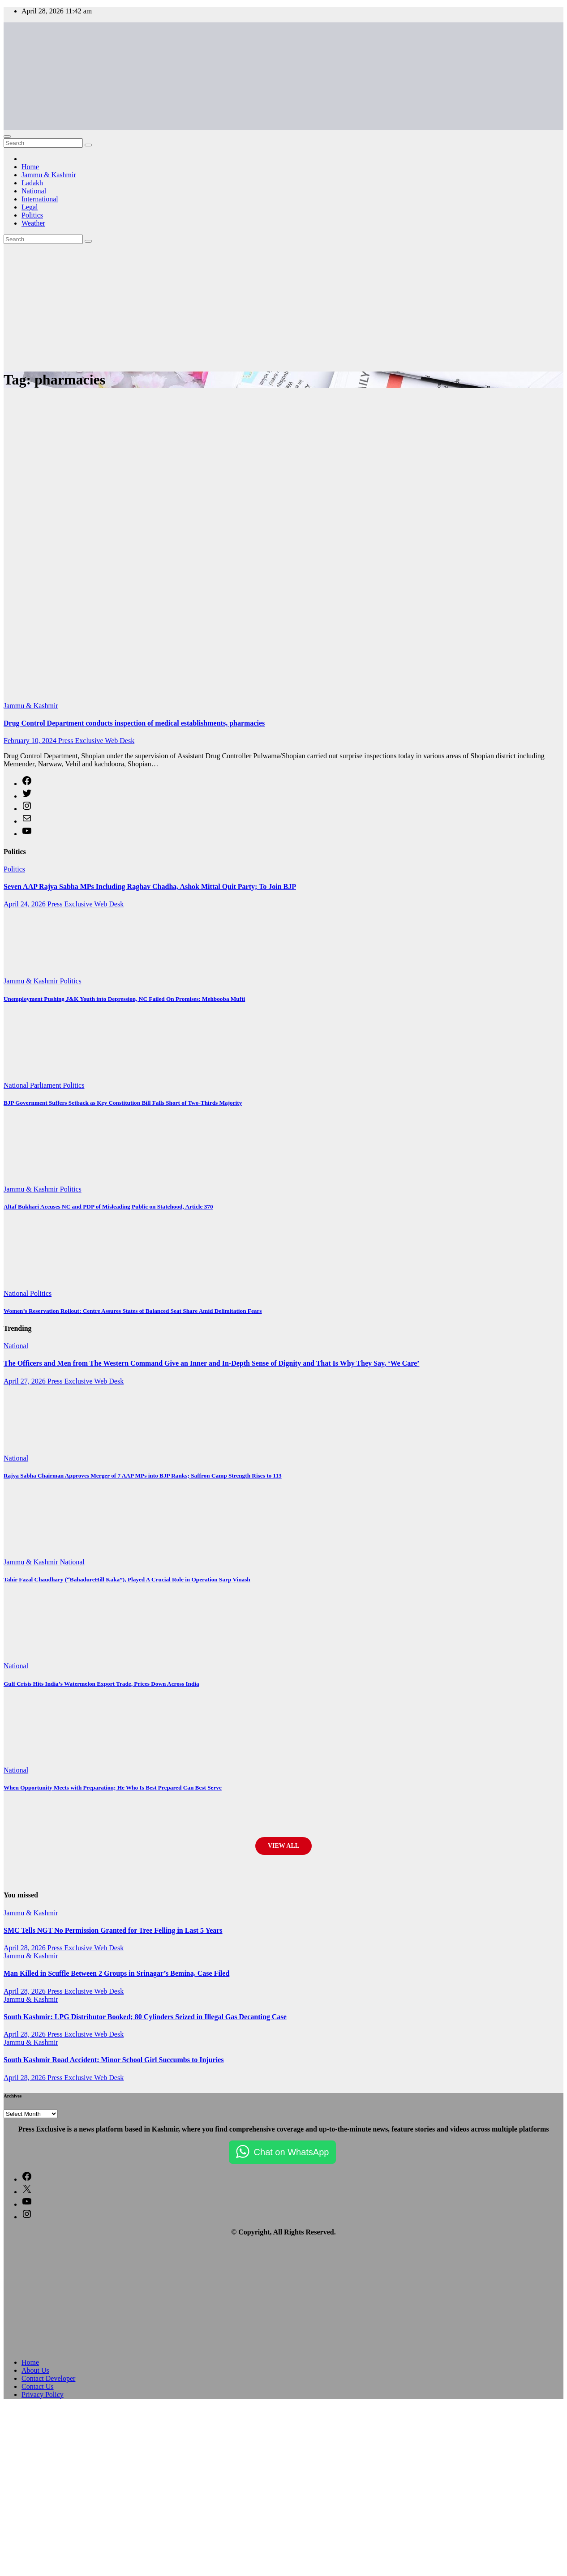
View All (283, 1845)
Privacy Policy (42, 2394)
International (39, 199)
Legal (29, 207)
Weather (33, 223)
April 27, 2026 (25, 1381)
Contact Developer (48, 2378)
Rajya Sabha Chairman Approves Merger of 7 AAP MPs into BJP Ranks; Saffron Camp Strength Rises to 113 (143, 1475)
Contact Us (37, 2386)
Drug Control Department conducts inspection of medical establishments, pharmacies (134, 723)
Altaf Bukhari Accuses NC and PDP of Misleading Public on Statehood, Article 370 (108, 1206)
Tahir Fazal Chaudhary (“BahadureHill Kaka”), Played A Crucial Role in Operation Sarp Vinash (127, 1579)
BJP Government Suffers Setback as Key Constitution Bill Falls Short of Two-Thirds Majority (123, 1102)
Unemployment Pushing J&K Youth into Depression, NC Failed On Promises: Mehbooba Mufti (124, 998)
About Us (35, 2370)
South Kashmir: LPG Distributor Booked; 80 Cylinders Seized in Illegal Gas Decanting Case (145, 2017)
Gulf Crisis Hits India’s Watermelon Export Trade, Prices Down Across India (101, 1683)
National (33, 191)
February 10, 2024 (31, 740)
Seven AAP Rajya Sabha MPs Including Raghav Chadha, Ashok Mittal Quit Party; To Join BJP (150, 886)
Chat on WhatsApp (291, 2152)
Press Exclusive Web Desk (96, 740)
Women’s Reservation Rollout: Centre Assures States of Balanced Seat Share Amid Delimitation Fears (133, 1310)
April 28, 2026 (25, 1948)
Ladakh (32, 183)
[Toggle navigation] (7, 136)
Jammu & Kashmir (48, 175)
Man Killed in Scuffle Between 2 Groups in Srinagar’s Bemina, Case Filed (116, 1973)
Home (30, 167)
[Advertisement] (84, 305)
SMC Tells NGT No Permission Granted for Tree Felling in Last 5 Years (113, 1930)
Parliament (46, 1085)
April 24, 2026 (25, 904)
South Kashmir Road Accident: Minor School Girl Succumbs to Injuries (113, 2059)
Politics (32, 215)
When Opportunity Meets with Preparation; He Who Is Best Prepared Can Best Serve (113, 1787)
